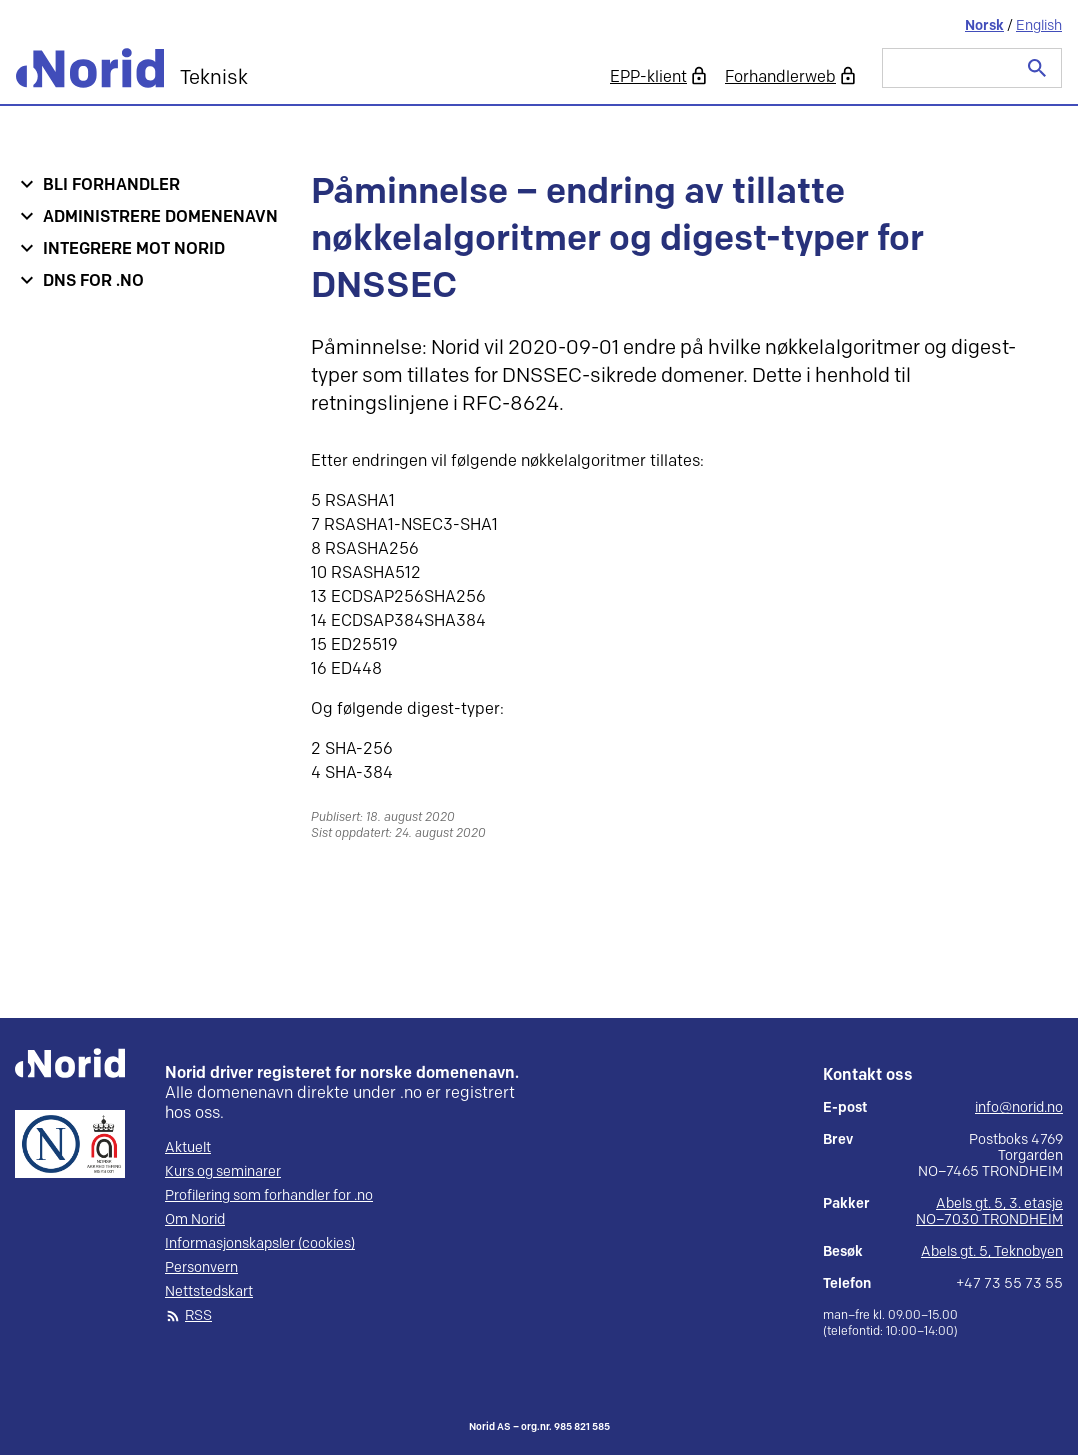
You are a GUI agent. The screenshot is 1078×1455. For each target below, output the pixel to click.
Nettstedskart (209, 1292)
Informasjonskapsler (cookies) (260, 1244)
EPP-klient (648, 77)
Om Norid (195, 1220)
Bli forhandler (111, 185)
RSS (198, 1316)
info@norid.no (1019, 1108)
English (1039, 25)
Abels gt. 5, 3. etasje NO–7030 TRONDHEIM (989, 1211)
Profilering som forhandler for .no (269, 1196)
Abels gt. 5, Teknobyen (992, 1251)
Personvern (201, 1268)
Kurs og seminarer (223, 1172)
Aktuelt (188, 1148)
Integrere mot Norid (134, 249)
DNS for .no (93, 281)
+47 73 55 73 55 (1009, 1284)
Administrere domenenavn (160, 217)
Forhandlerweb (780, 77)
